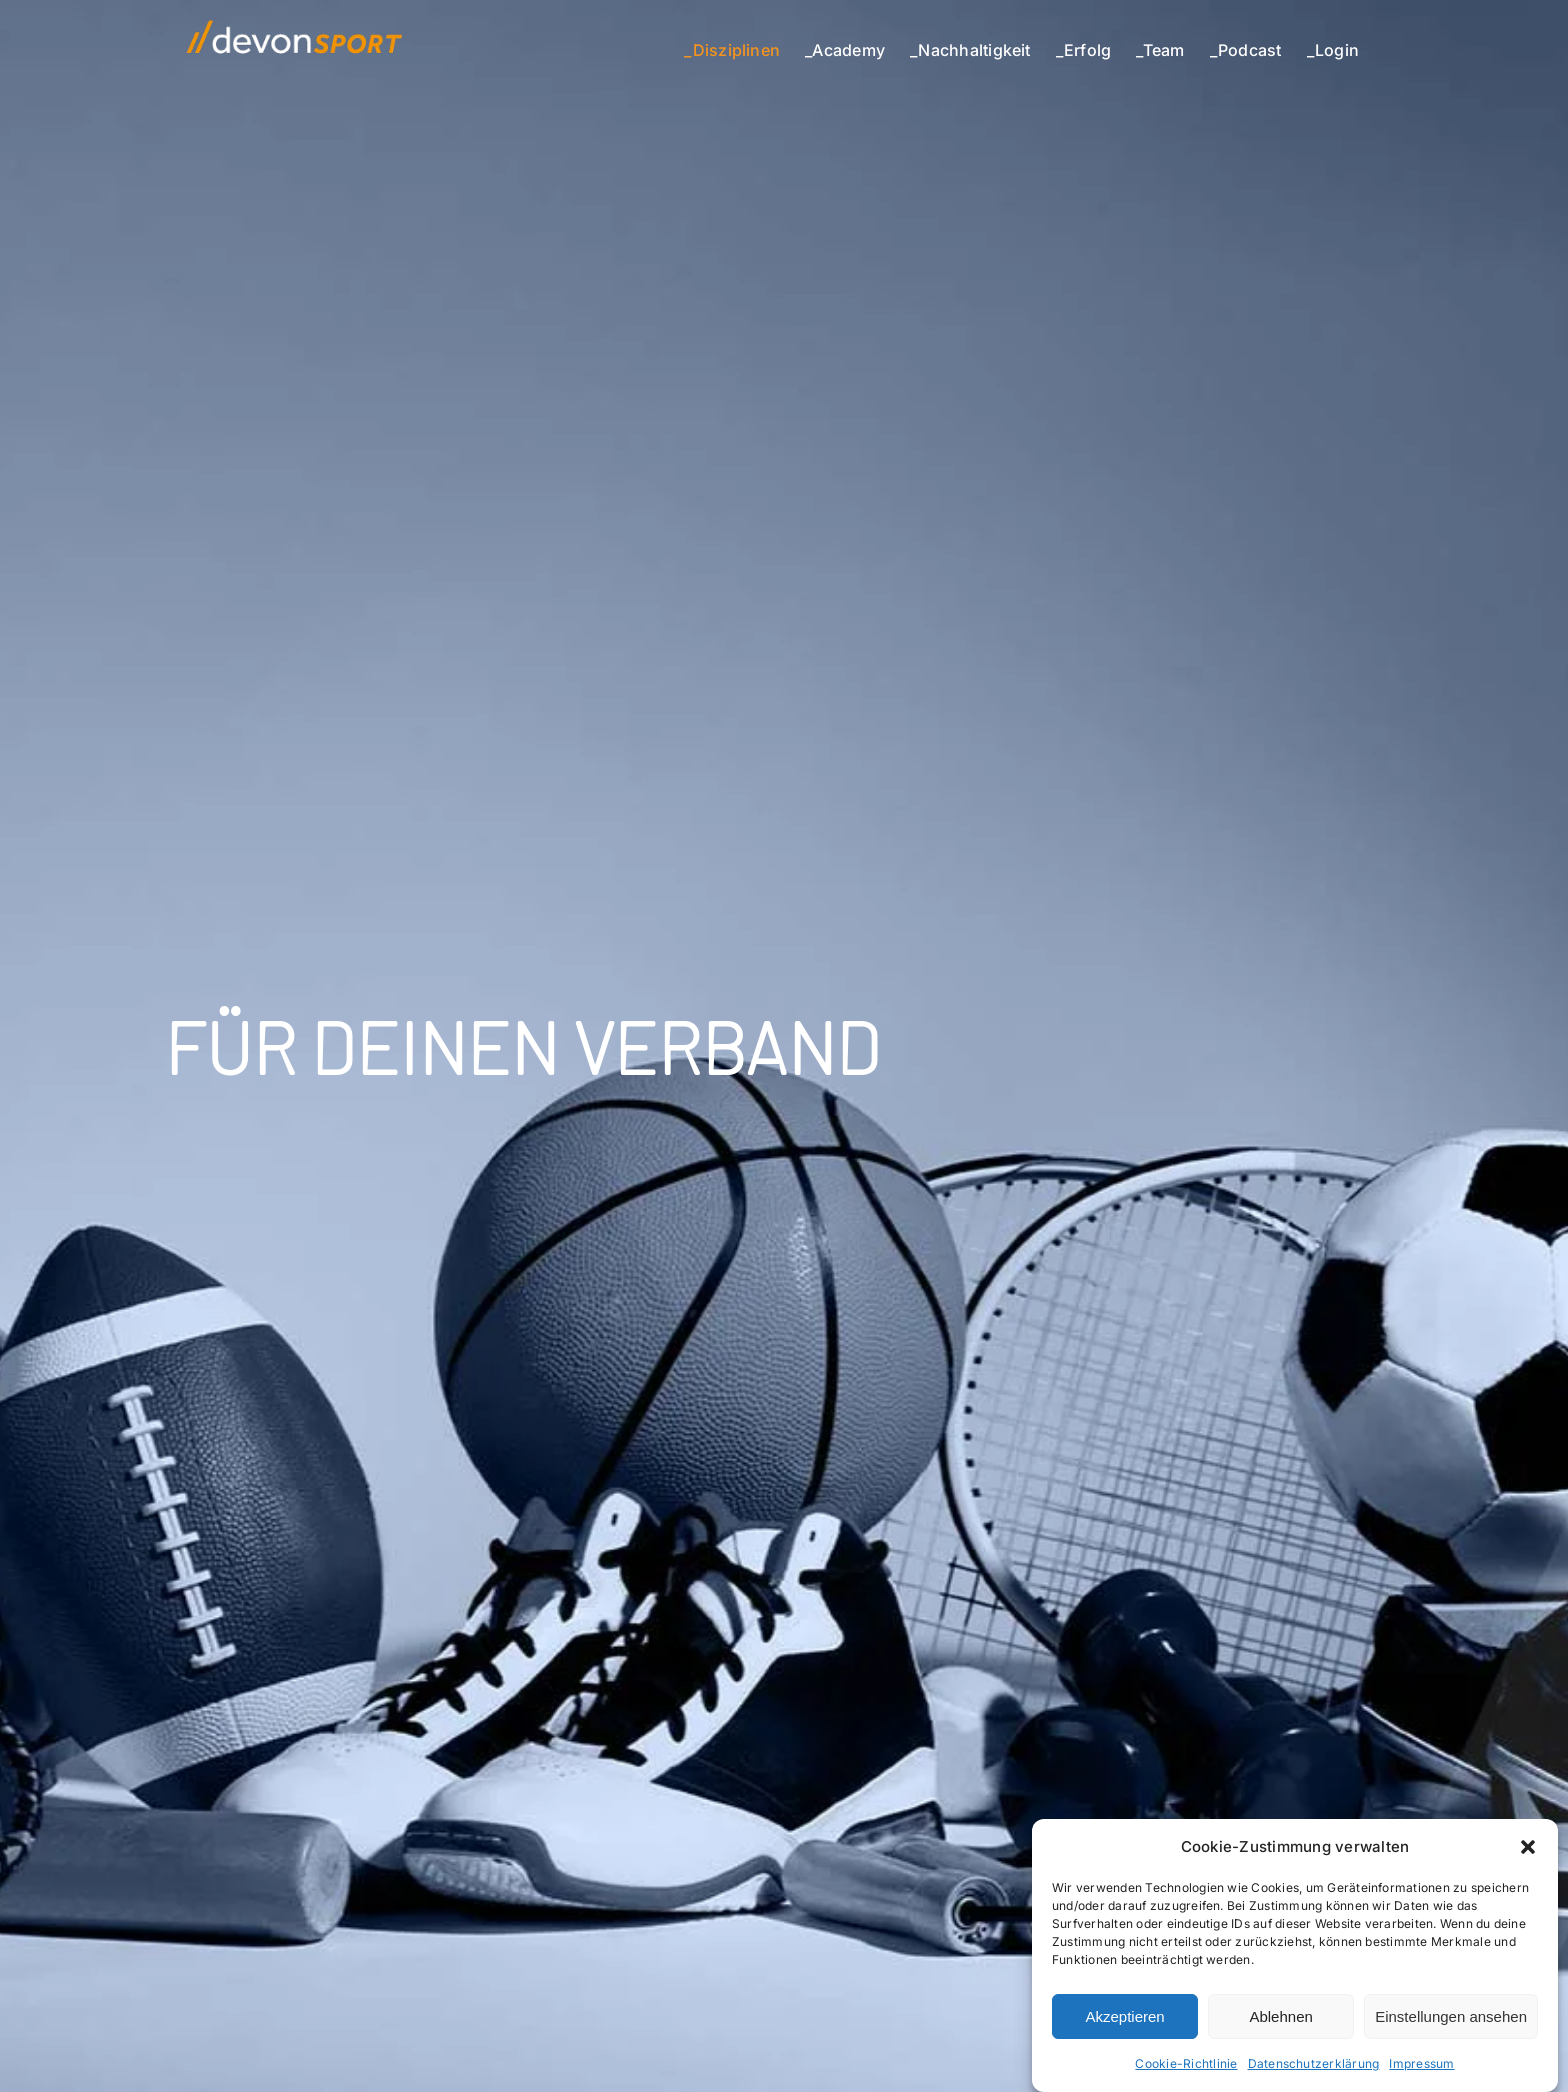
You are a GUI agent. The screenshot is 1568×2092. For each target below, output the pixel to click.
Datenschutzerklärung (1314, 2063)
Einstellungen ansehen (1451, 2016)
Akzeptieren (1124, 2016)
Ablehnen (1280, 2016)
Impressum (1421, 2063)
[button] (1528, 1847)
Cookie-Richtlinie (1186, 2063)
